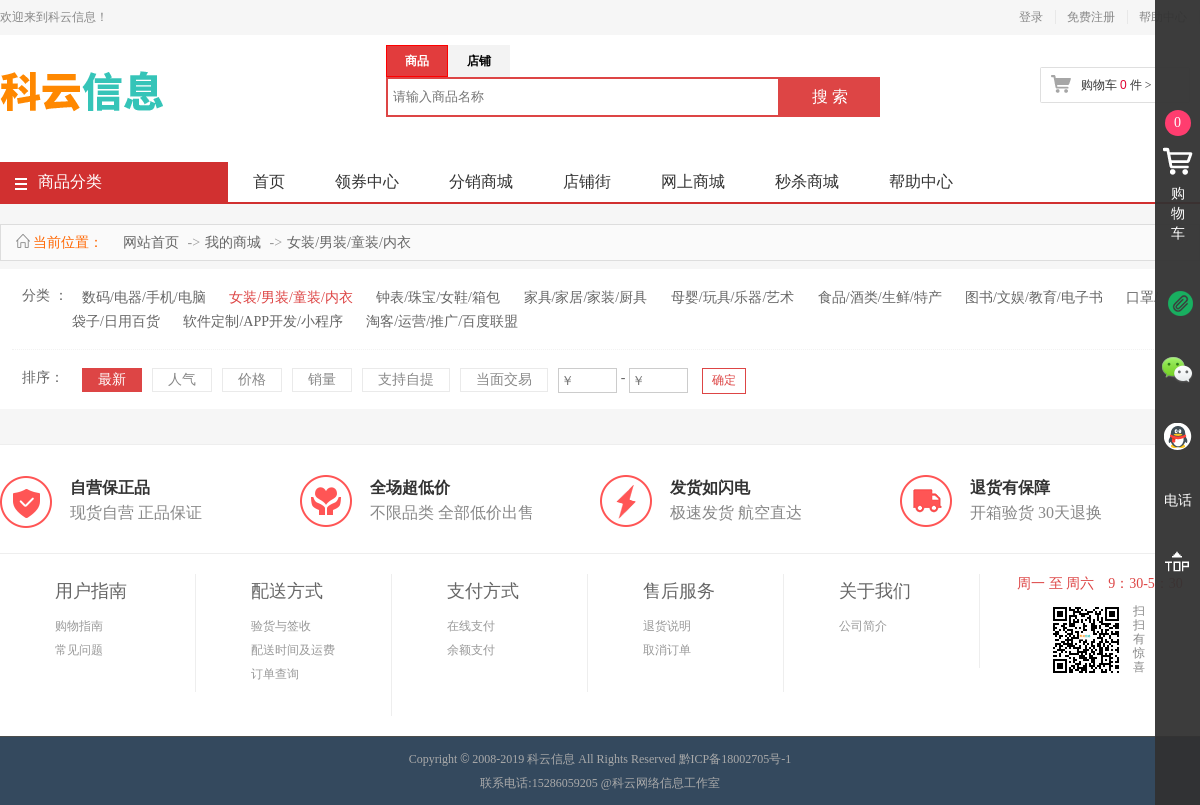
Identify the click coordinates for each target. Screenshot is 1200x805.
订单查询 (275, 674)
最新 (112, 379)
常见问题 (79, 650)
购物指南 (79, 626)
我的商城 (233, 242)
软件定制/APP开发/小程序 (262, 321)
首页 (269, 181)
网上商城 (693, 181)
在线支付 (471, 626)
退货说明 (667, 626)
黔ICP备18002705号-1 (735, 759)
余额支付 (471, 650)
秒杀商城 (807, 181)
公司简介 (863, 626)
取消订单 (667, 650)
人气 (182, 379)
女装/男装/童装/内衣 (349, 242)
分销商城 (481, 181)
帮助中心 (921, 181)
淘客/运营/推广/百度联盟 (442, 321)
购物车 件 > (1116, 85)
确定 (724, 380)
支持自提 (406, 379)
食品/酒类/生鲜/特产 (880, 297)
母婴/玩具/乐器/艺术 (733, 297)
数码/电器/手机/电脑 (144, 297)
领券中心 (367, 181)
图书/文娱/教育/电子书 (1034, 297)
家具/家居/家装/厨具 (586, 297)
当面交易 (504, 379)
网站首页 (151, 242)
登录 (1031, 17)
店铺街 (587, 181)
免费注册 (1091, 17)
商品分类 (58, 185)
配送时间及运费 (293, 650)
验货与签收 (281, 626)
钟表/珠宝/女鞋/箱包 (438, 297)
